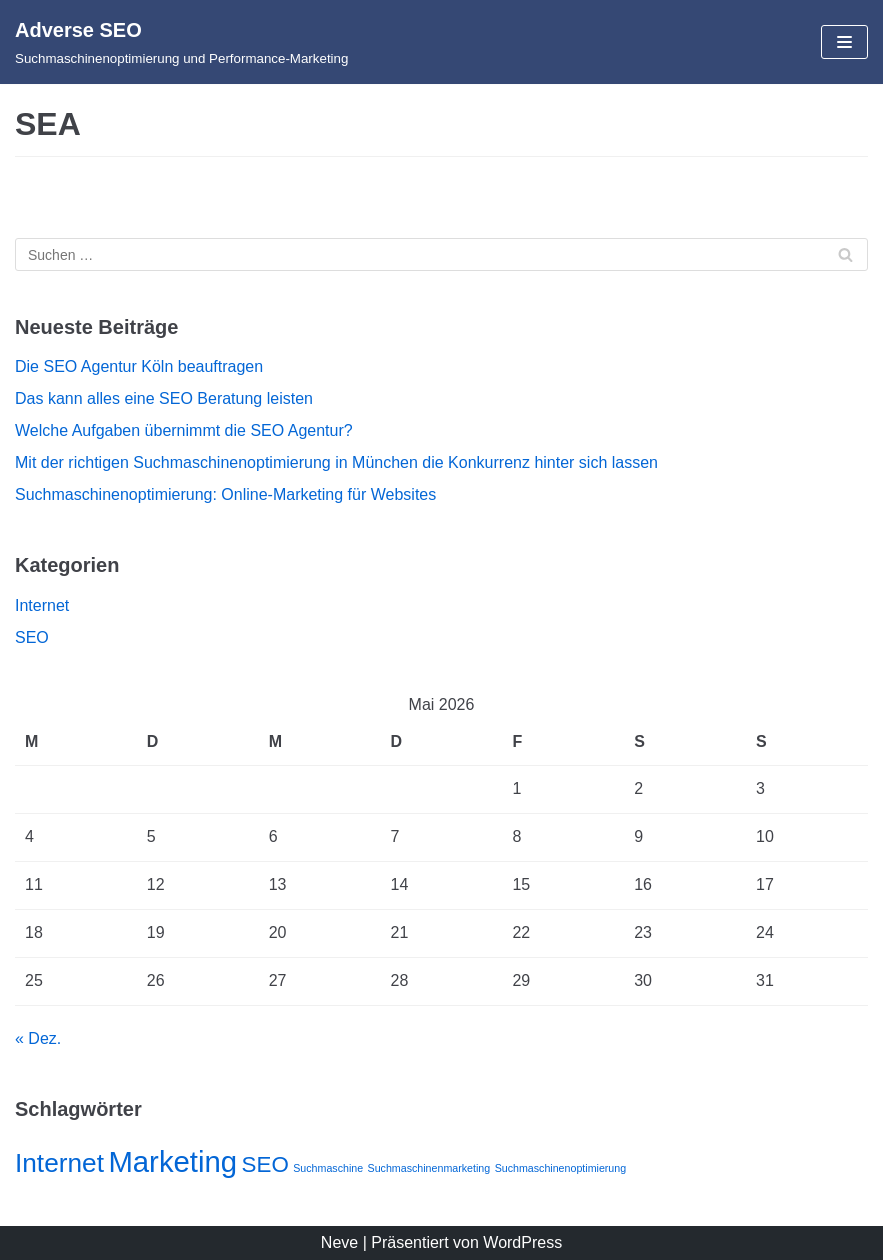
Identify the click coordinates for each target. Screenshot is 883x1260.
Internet (42, 605)
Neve (339, 1242)
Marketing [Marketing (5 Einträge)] (172, 1161)
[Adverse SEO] (181, 42)
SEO (32, 637)
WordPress (522, 1242)
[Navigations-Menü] (844, 42)
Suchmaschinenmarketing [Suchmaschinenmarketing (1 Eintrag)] (429, 1168)
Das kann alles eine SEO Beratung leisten (164, 398)
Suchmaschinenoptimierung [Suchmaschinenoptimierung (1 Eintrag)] (561, 1168)
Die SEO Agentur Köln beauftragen (139, 366)
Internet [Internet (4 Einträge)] (59, 1163)
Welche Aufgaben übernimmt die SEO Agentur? (184, 430)
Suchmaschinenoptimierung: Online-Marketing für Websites (225, 494)
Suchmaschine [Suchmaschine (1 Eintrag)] (328, 1168)
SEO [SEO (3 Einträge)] (265, 1164)
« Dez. (38, 1038)
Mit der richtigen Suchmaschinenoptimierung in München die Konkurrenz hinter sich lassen (336, 462)
